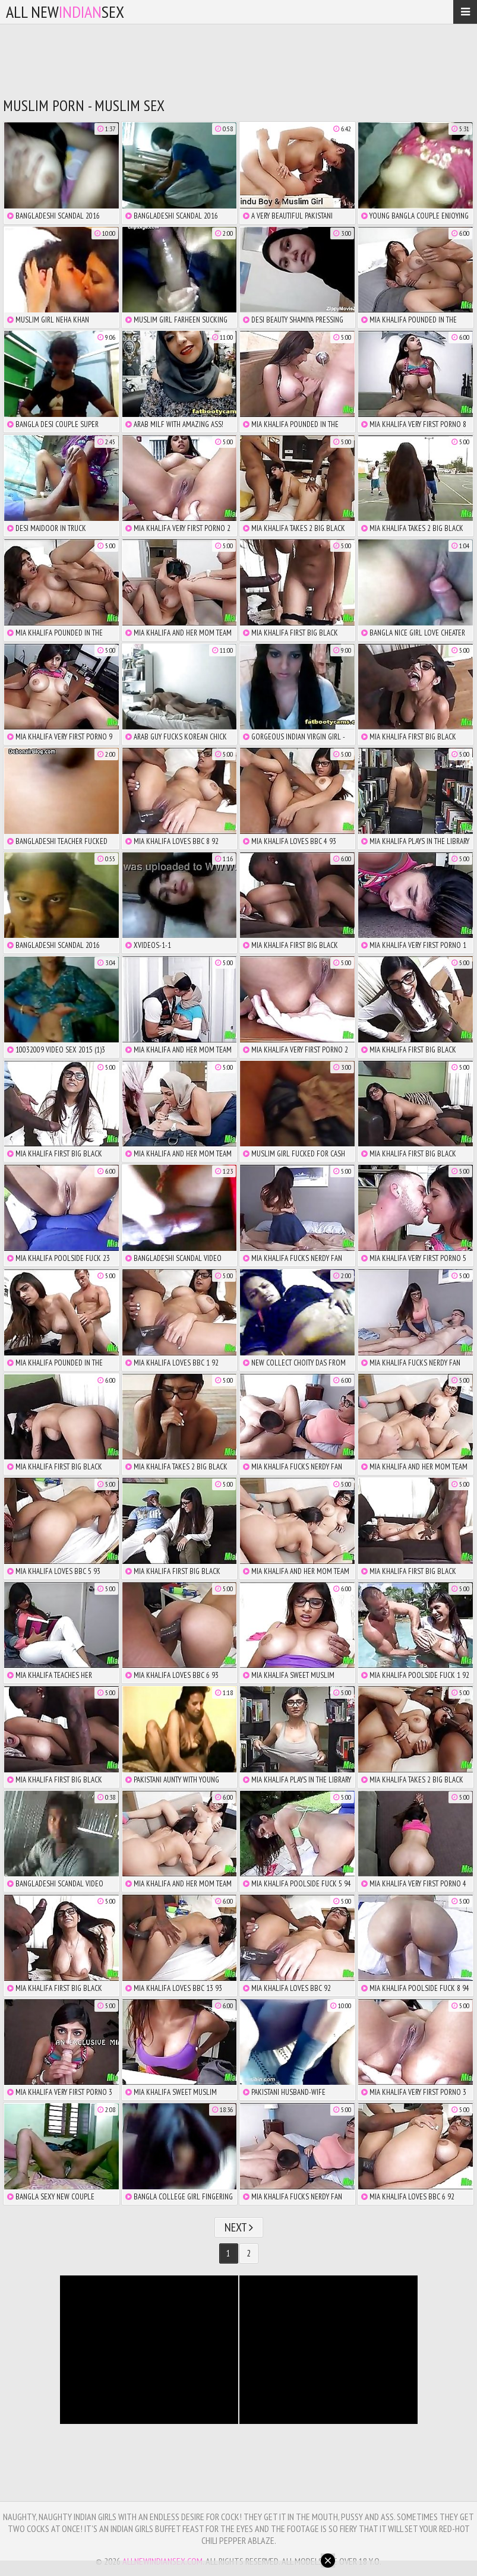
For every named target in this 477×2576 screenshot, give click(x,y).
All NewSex (65, 12)
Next (239, 2227)
